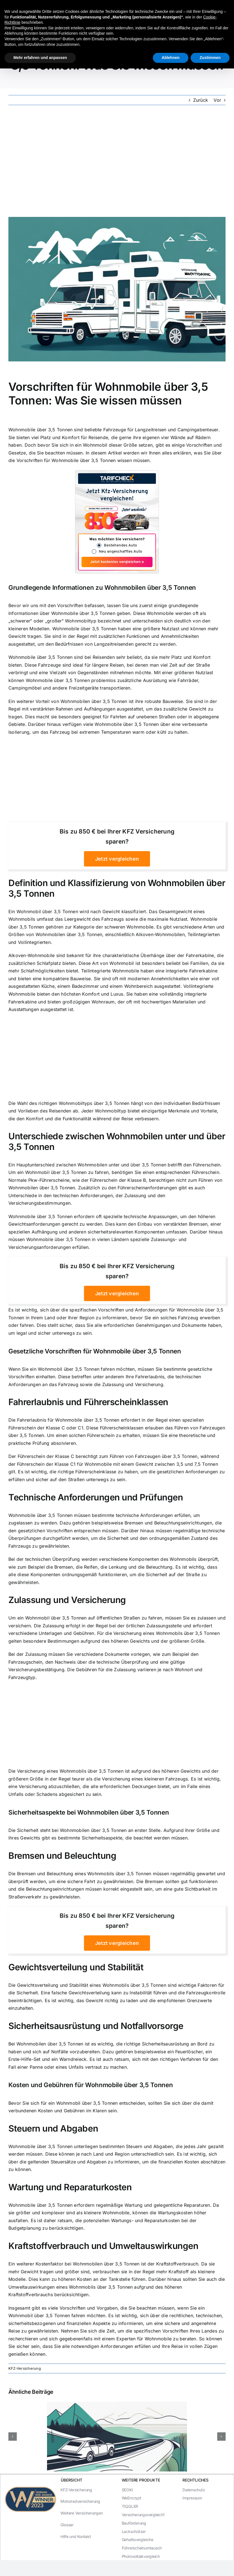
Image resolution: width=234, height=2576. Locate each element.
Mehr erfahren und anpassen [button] (40, 57)
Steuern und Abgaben (53, 2128)
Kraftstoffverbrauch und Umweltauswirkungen (103, 2246)
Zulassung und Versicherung (132, 1384)
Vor (217, 100)
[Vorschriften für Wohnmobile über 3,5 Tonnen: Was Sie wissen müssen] (117, 289)
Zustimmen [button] (210, 57)
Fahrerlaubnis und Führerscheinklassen (88, 1402)
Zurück (200, 100)
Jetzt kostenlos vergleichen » (117, 562)
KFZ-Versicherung (24, 2368)
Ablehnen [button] (171, 57)
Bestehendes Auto (120, 545)
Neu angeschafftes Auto (120, 551)
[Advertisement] (117, 161)
